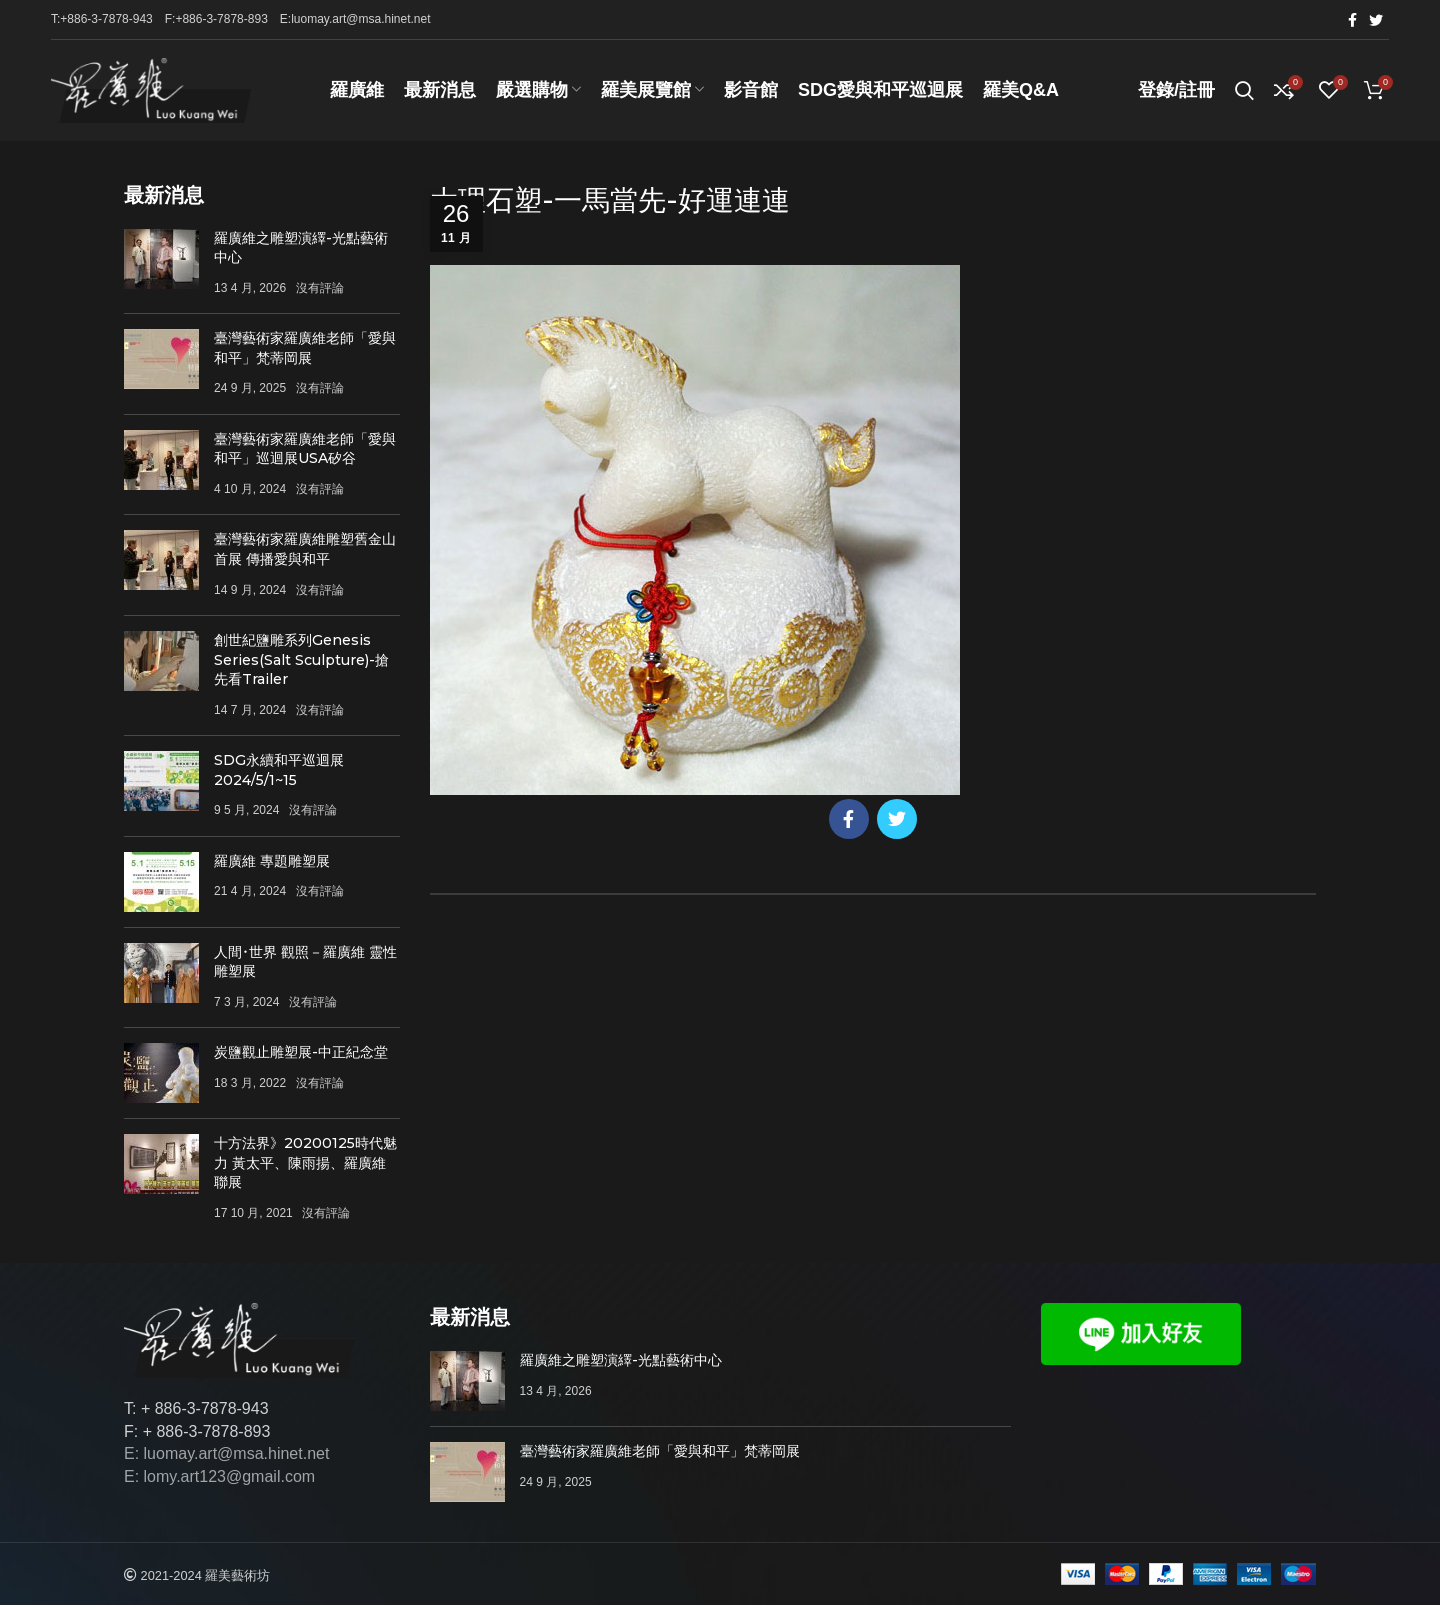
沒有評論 (320, 292)
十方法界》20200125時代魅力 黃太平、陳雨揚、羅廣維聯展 (305, 1167)
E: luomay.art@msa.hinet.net (226, 1458)
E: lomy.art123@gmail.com (219, 1480)
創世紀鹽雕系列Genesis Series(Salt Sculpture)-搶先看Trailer (301, 663)
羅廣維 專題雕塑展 (272, 865)
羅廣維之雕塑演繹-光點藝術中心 (621, 1365)
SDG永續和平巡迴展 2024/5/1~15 (279, 774)
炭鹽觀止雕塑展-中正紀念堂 (301, 1057)
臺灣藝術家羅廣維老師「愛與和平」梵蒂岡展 (305, 353)
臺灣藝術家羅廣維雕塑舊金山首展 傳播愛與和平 (305, 554)
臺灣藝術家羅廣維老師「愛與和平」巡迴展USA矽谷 (305, 453)
